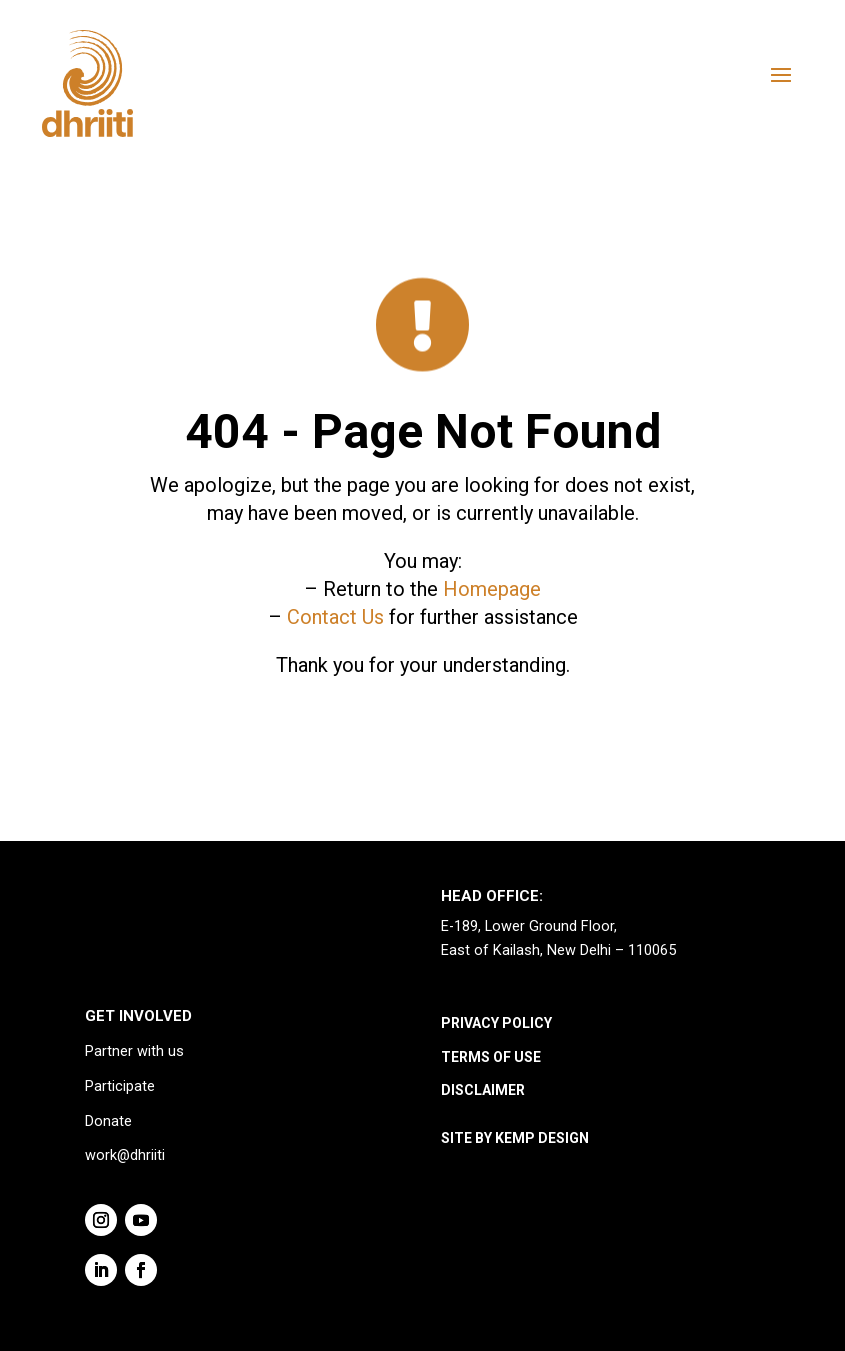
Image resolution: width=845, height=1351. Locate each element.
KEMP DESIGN (542, 1138)
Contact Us (335, 617)
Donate (108, 1121)
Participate (120, 1086)
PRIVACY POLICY (496, 1023)
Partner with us (134, 1051)
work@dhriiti (125, 1155)
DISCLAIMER (483, 1090)
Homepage (492, 589)
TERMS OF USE (491, 1057)
